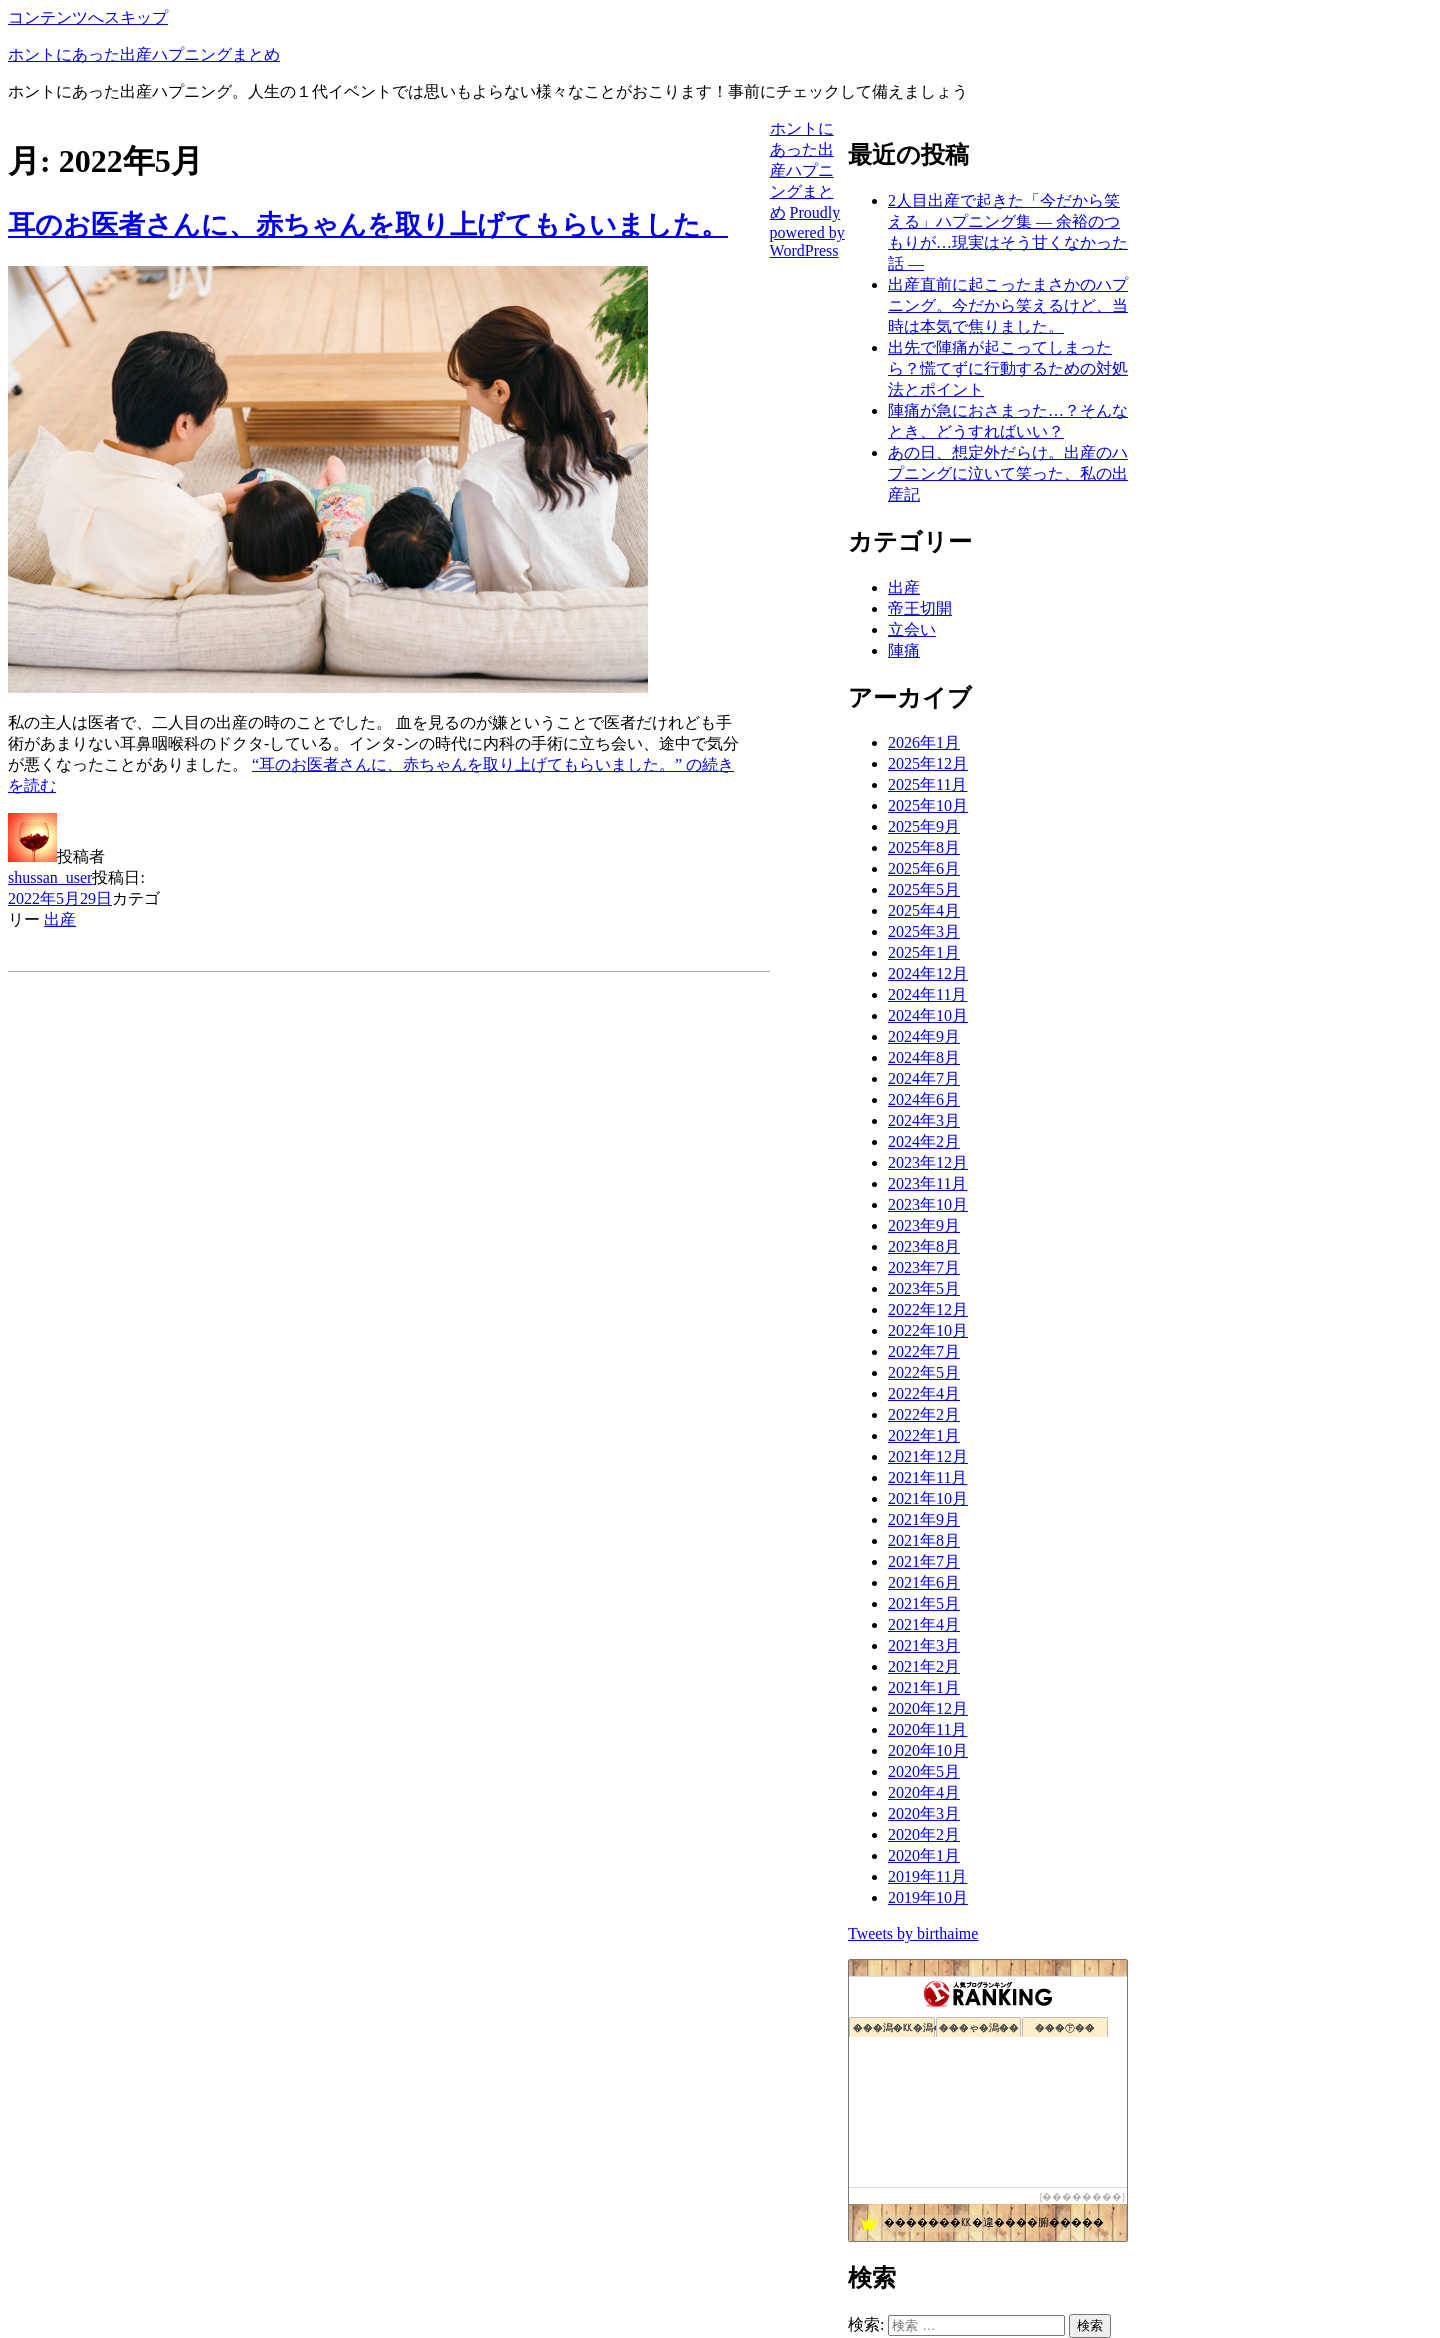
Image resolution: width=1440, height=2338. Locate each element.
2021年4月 (924, 1624)
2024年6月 (924, 1099)
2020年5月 (924, 1771)
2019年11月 (927, 1876)
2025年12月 (928, 763)
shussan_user (50, 877)
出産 (60, 919)
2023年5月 (924, 1288)
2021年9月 (924, 1519)
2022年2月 (924, 1414)
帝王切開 (920, 608)
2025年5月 (924, 889)
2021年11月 (927, 1477)
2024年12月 (928, 973)
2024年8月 (924, 1057)
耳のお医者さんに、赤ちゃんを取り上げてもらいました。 (368, 225)
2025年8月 (924, 847)
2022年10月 (928, 1330)
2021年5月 (924, 1603)
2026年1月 (924, 742)
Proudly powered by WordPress (807, 231)
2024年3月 (924, 1120)
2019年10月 (928, 1897)
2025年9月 (924, 826)
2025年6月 (924, 868)
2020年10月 (928, 1750)
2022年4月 (924, 1393)
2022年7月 (924, 1351)
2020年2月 (924, 1834)
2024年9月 (924, 1036)
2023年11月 (927, 1183)
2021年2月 (924, 1666)
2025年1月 (924, 952)
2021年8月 (924, 1540)
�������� (1082, 2196)
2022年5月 (924, 1372)
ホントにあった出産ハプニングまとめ (144, 54)
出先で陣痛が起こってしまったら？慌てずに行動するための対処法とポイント (1008, 368)
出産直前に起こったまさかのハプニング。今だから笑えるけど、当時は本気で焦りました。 (1008, 305)
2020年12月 (928, 1708)
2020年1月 (924, 1855)
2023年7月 (924, 1267)
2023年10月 (928, 1204)
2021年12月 (928, 1456)
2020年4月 (924, 1792)
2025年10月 (928, 805)
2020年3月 (924, 1813)
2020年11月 (927, 1729)
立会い (912, 629)
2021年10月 (928, 1498)
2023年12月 (928, 1162)
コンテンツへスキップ (88, 17)
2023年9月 (924, 1225)
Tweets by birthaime (913, 1933)
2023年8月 (924, 1246)
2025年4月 (924, 910)
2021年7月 (924, 1561)
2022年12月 (928, 1309)
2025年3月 (924, 931)
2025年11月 (927, 784)
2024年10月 (928, 1015)
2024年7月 (924, 1078)
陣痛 (904, 650)
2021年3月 (924, 1645)
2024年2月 (924, 1141)
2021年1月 (924, 1687)
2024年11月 (927, 994)
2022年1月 (924, 1435)
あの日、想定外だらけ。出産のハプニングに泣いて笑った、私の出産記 (1008, 473)
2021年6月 (924, 1582)
